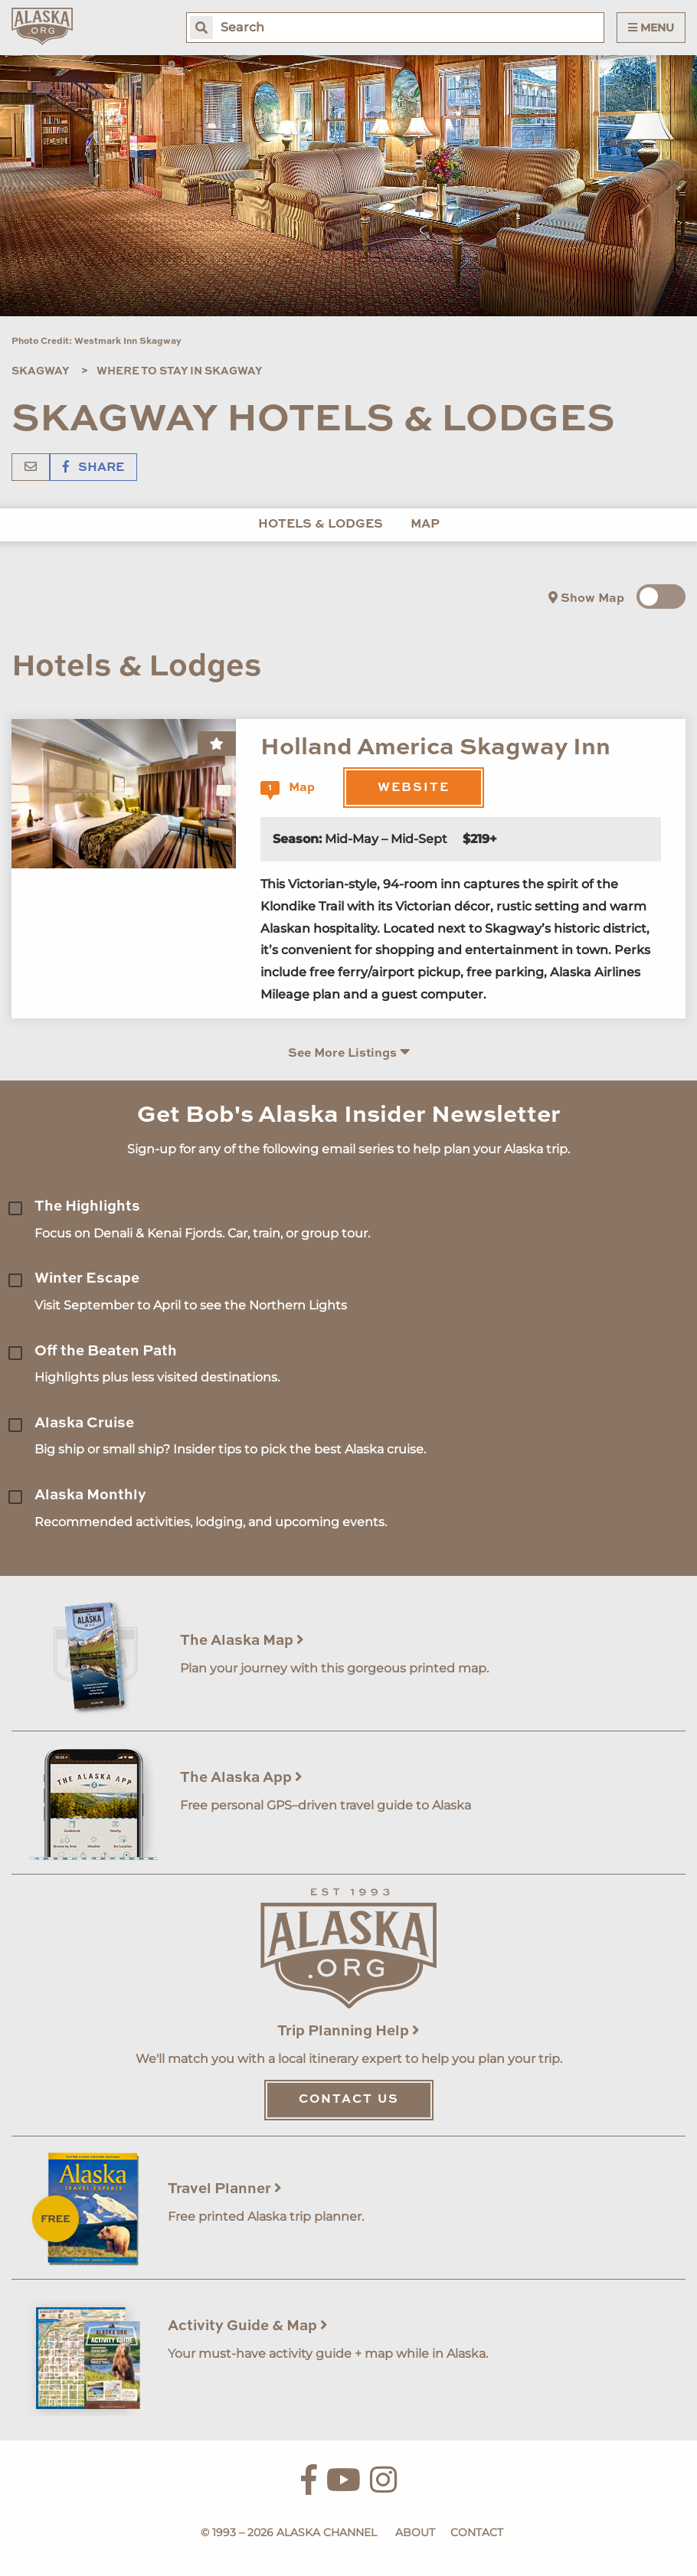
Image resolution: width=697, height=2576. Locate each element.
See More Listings (349, 1052)
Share (93, 468)
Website (414, 788)
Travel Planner (225, 2189)
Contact (476, 2532)
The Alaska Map (242, 1640)
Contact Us (349, 2100)
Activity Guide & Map (248, 2326)
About (415, 2532)
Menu (651, 27)
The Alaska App (241, 1777)
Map (425, 524)
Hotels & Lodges (320, 524)
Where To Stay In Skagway (179, 371)
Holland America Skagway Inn (435, 748)
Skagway (40, 371)
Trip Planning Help (348, 2031)
